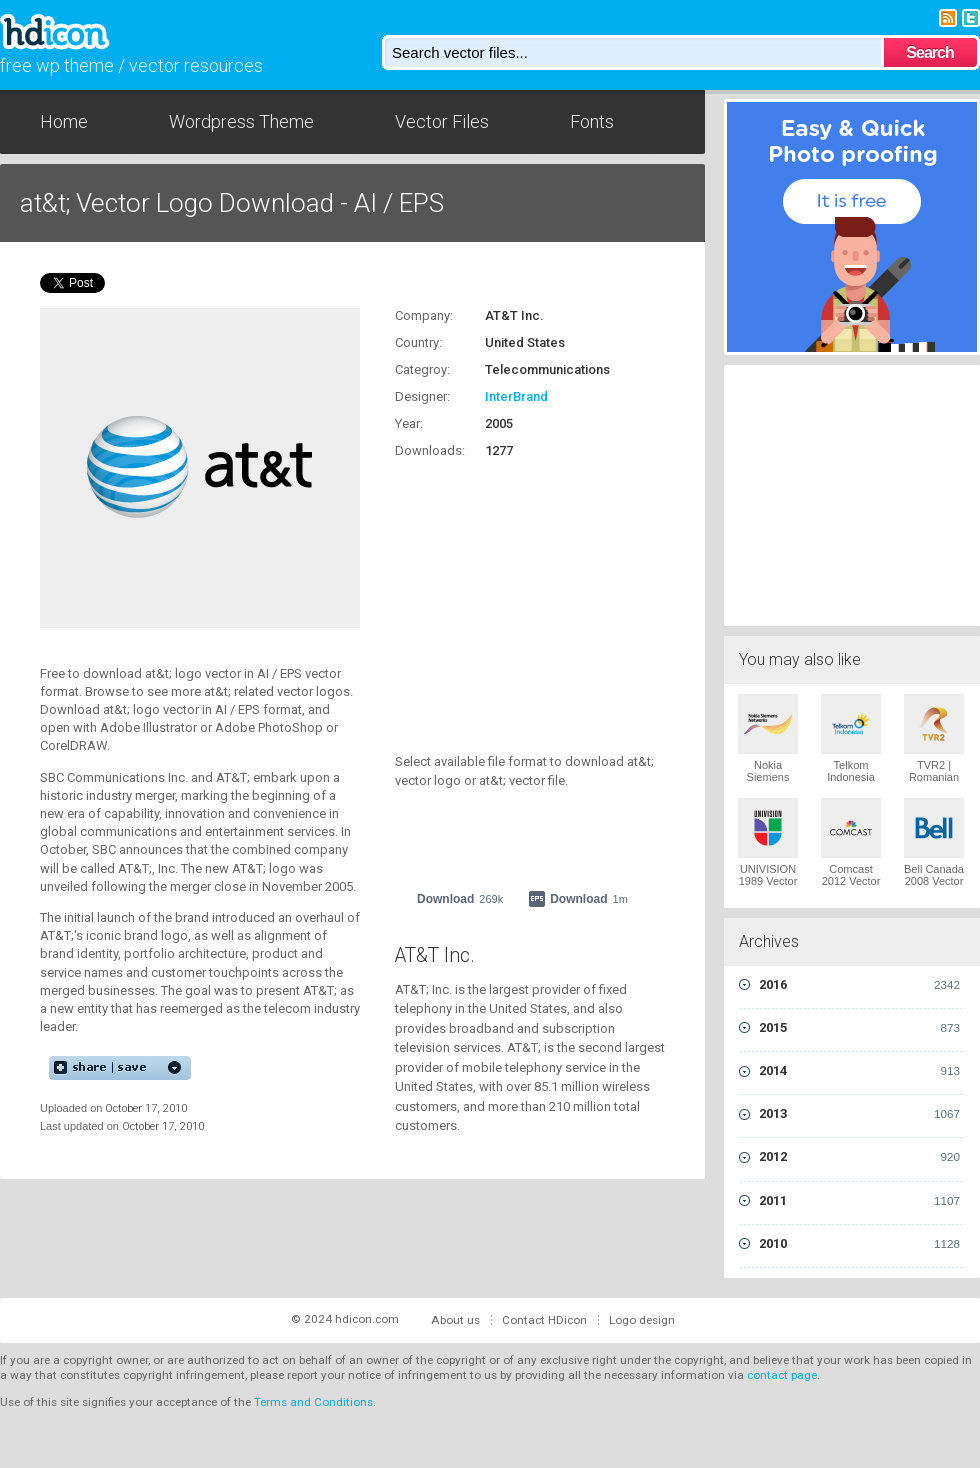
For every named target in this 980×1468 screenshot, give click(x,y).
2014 (859, 1071)
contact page (782, 1375)
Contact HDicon (544, 1320)
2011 (859, 1201)
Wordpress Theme (241, 121)
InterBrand (516, 396)
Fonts (592, 121)
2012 (859, 1157)
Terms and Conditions (313, 1402)
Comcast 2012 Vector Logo (851, 881)
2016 (859, 985)
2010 (859, 1244)
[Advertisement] (852, 493)
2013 (859, 1114)
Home (64, 121)
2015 (859, 1028)
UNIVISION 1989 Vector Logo (768, 881)
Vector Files (442, 121)
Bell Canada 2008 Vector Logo (934, 881)
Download (460, 899)
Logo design (642, 1320)
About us (455, 1320)
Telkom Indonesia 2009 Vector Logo (851, 783)
